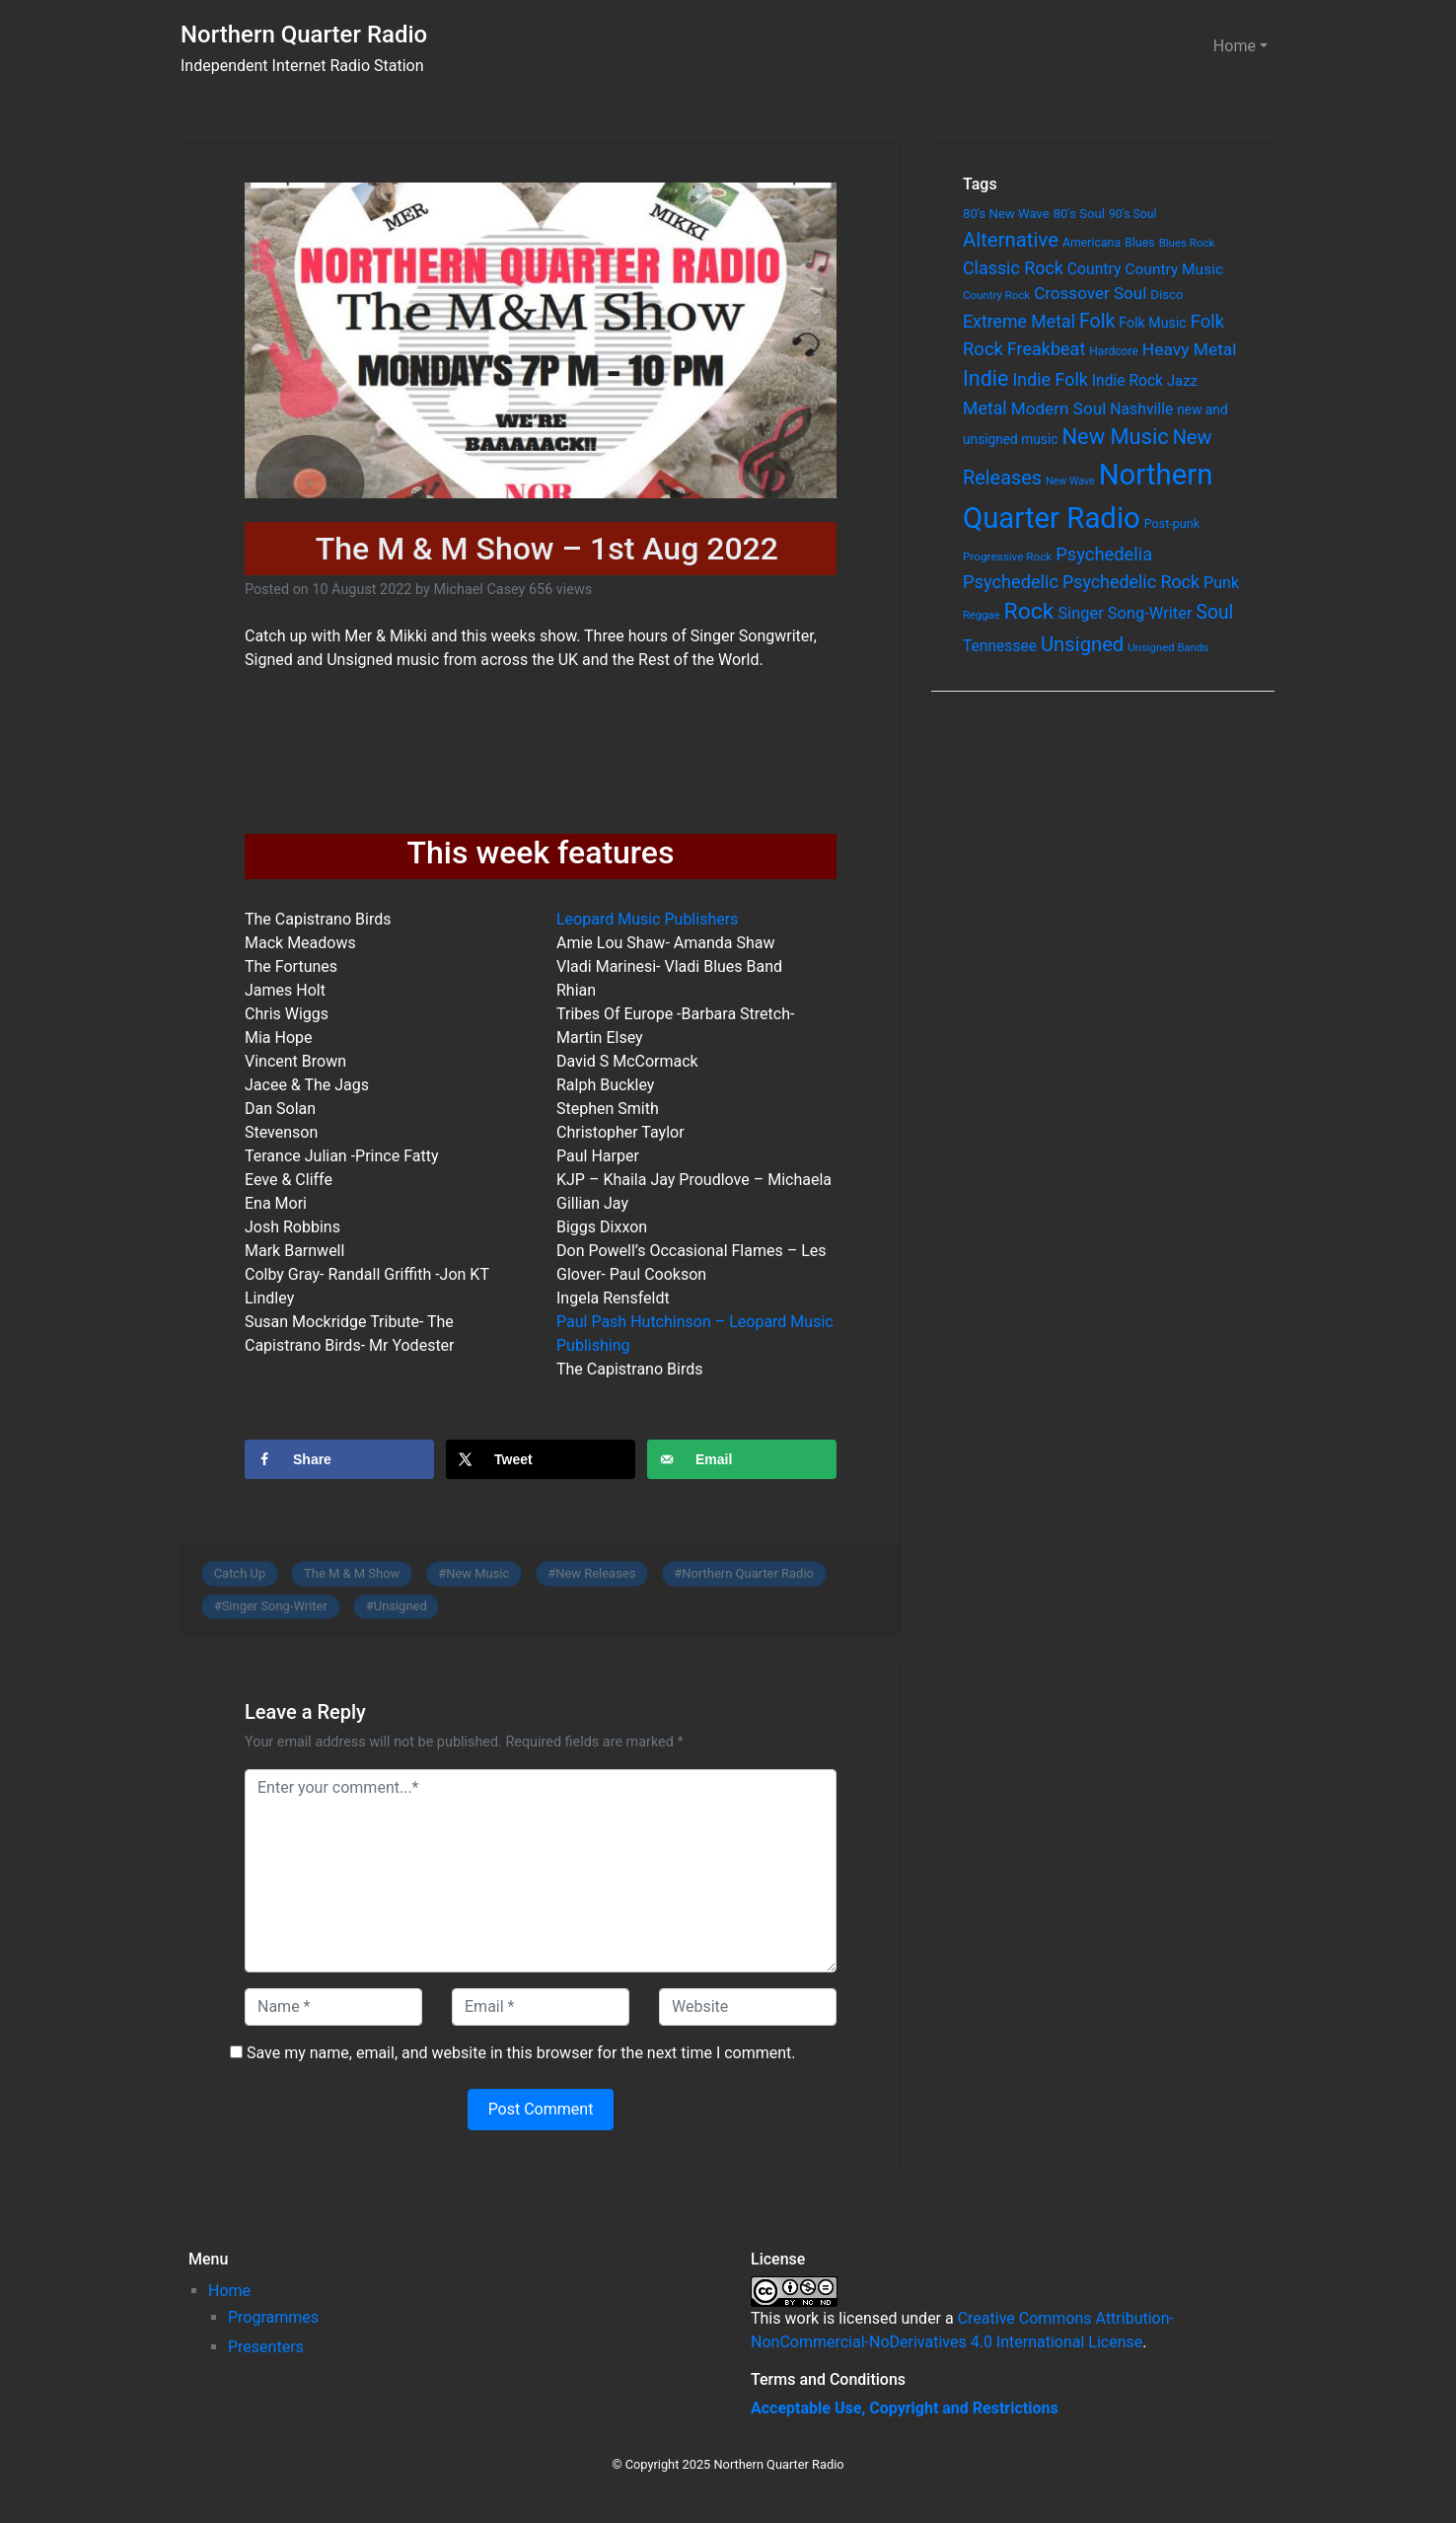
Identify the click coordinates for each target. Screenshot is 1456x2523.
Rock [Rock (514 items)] (1029, 611)
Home (1234, 46)
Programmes (273, 2317)
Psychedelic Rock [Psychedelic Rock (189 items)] (1131, 581)
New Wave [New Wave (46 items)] (1070, 481)
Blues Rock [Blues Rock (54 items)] (1187, 243)
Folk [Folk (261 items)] (1097, 321)
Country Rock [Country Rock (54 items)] (996, 295)
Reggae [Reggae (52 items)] (981, 615)
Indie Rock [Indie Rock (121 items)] (1127, 381)
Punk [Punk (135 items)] (1221, 582)
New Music (477, 1573)
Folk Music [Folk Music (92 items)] (1152, 323)
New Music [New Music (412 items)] (1114, 436)
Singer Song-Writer (275, 1605)
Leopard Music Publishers (647, 919)
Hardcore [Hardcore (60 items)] (1113, 351)
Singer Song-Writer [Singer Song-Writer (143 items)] (1124, 613)
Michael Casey (479, 589)
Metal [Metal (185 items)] (985, 408)
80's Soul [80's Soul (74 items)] (1079, 213)
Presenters (266, 2346)
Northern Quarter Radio (304, 34)
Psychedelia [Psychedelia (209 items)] (1104, 554)
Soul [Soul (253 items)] (1214, 612)
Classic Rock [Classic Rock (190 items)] (1013, 268)
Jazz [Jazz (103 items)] (1182, 381)
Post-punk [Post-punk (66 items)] (1172, 523)
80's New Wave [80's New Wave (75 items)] (1006, 213)
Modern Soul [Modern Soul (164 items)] (1059, 408)
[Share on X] (540, 1459)
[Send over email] (742, 1459)
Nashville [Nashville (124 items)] (1141, 409)
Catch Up (240, 1573)
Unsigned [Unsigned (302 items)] (1082, 644)
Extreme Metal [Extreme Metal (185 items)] (1019, 322)
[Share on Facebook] (339, 1459)
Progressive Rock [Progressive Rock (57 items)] (1007, 556)
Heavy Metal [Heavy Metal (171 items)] (1189, 349)
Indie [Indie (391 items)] (986, 378)
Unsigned (400, 1605)
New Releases (595, 1573)
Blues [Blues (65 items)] (1140, 242)
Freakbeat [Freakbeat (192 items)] (1046, 348)
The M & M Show (352, 1573)
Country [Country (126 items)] (1094, 269)
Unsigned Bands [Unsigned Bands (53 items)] (1168, 647)
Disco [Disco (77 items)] (1166, 294)
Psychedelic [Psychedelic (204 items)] (1010, 581)
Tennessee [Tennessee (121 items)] (1000, 646)
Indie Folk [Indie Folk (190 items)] (1049, 379)
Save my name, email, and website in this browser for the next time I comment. (521, 2052)
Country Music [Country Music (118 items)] (1174, 269)
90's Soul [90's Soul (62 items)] (1133, 214)
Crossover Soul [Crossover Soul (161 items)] (1090, 293)
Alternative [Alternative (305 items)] (1010, 240)
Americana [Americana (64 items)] (1091, 243)
